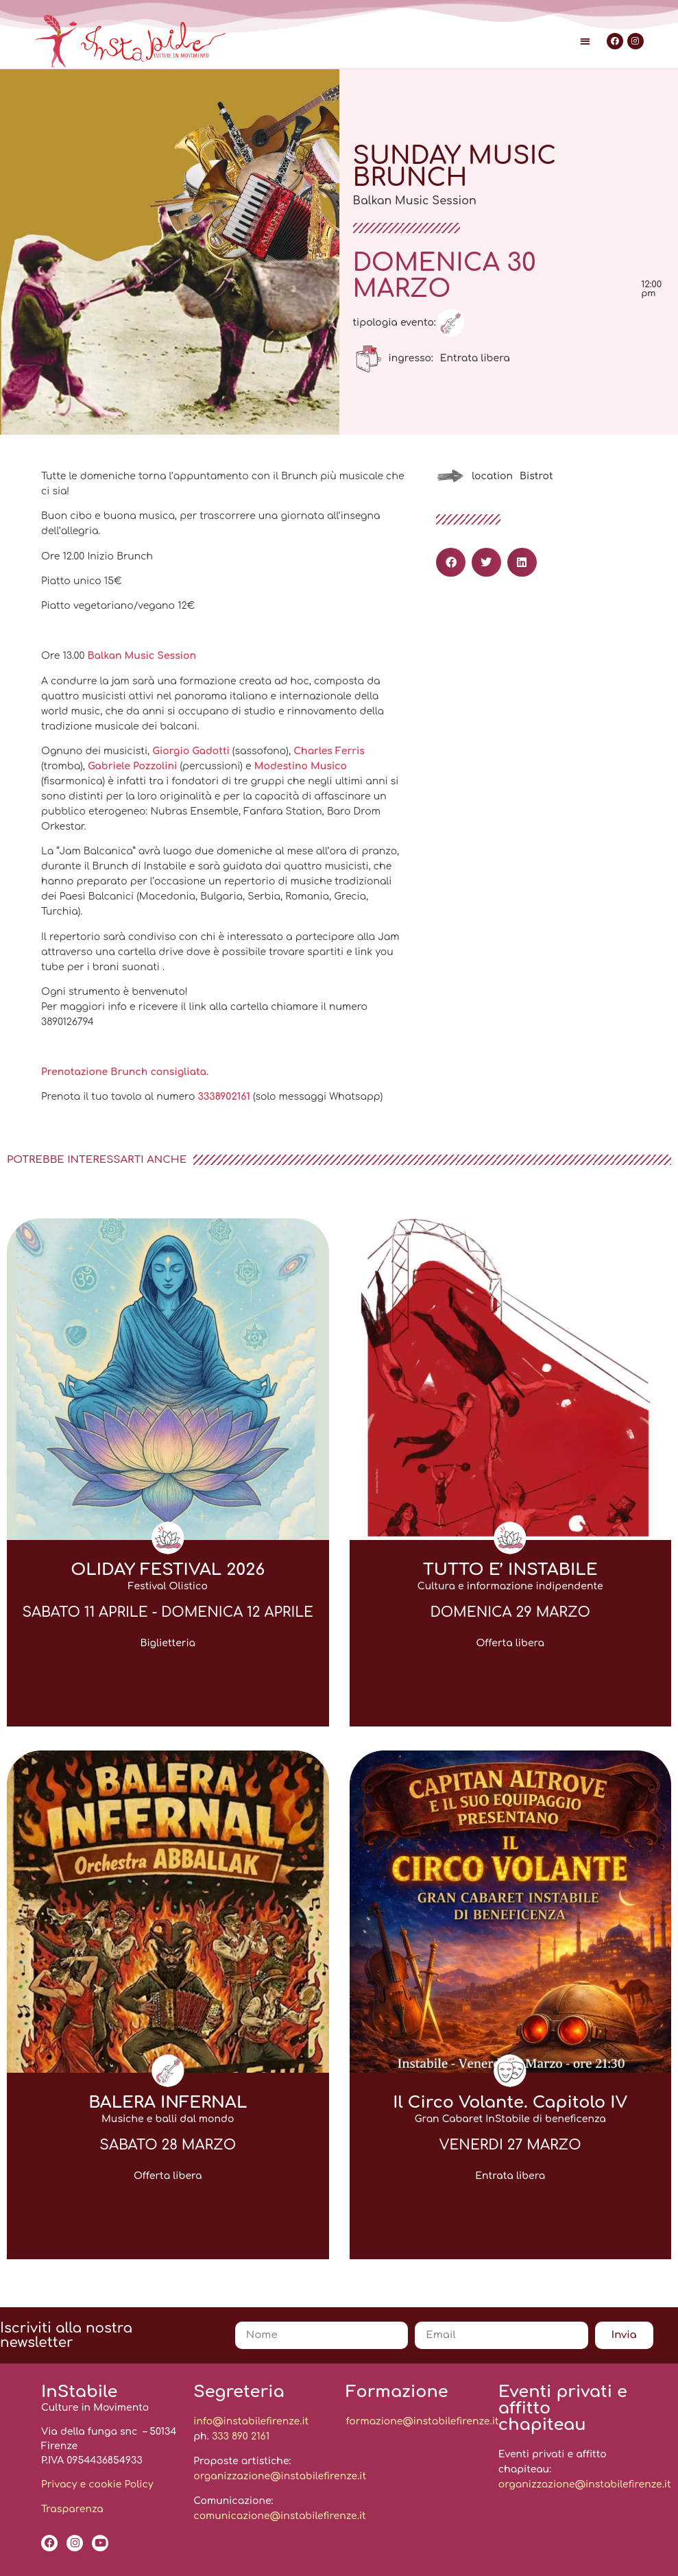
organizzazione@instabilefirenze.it (279, 2476)
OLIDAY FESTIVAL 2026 (168, 1570)
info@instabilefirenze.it (250, 2421)
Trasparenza (72, 2509)
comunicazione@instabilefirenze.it (279, 2516)
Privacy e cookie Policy (97, 2484)
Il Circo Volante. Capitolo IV (510, 2102)
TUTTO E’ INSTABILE (510, 1570)
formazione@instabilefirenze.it (422, 2421)
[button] (585, 41)
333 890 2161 (240, 2436)
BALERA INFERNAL (167, 2102)
